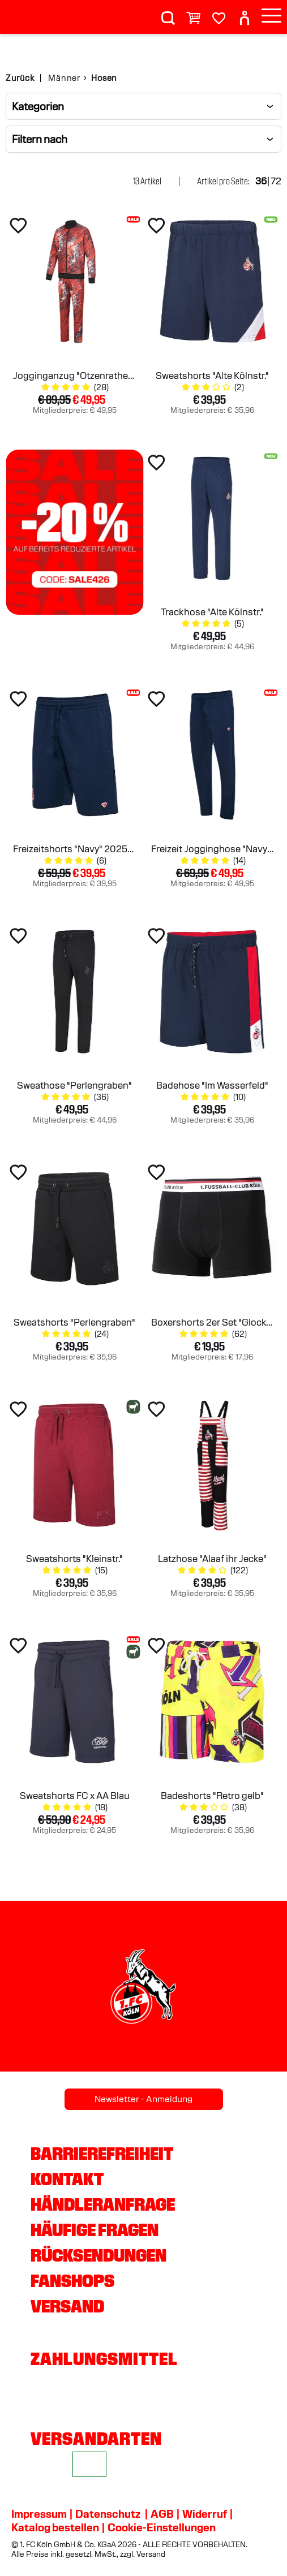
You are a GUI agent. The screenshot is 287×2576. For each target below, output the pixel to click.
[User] (244, 13)
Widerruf (204, 2514)
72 (276, 181)
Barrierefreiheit (102, 2153)
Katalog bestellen (55, 2527)
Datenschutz (107, 2514)
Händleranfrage (103, 2204)
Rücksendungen (98, 2255)
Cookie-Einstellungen (162, 2527)
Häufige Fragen (95, 2230)
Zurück (20, 78)
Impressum (39, 2514)
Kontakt (67, 2179)
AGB (162, 2514)
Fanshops (72, 2280)
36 (261, 181)
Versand (67, 2306)
